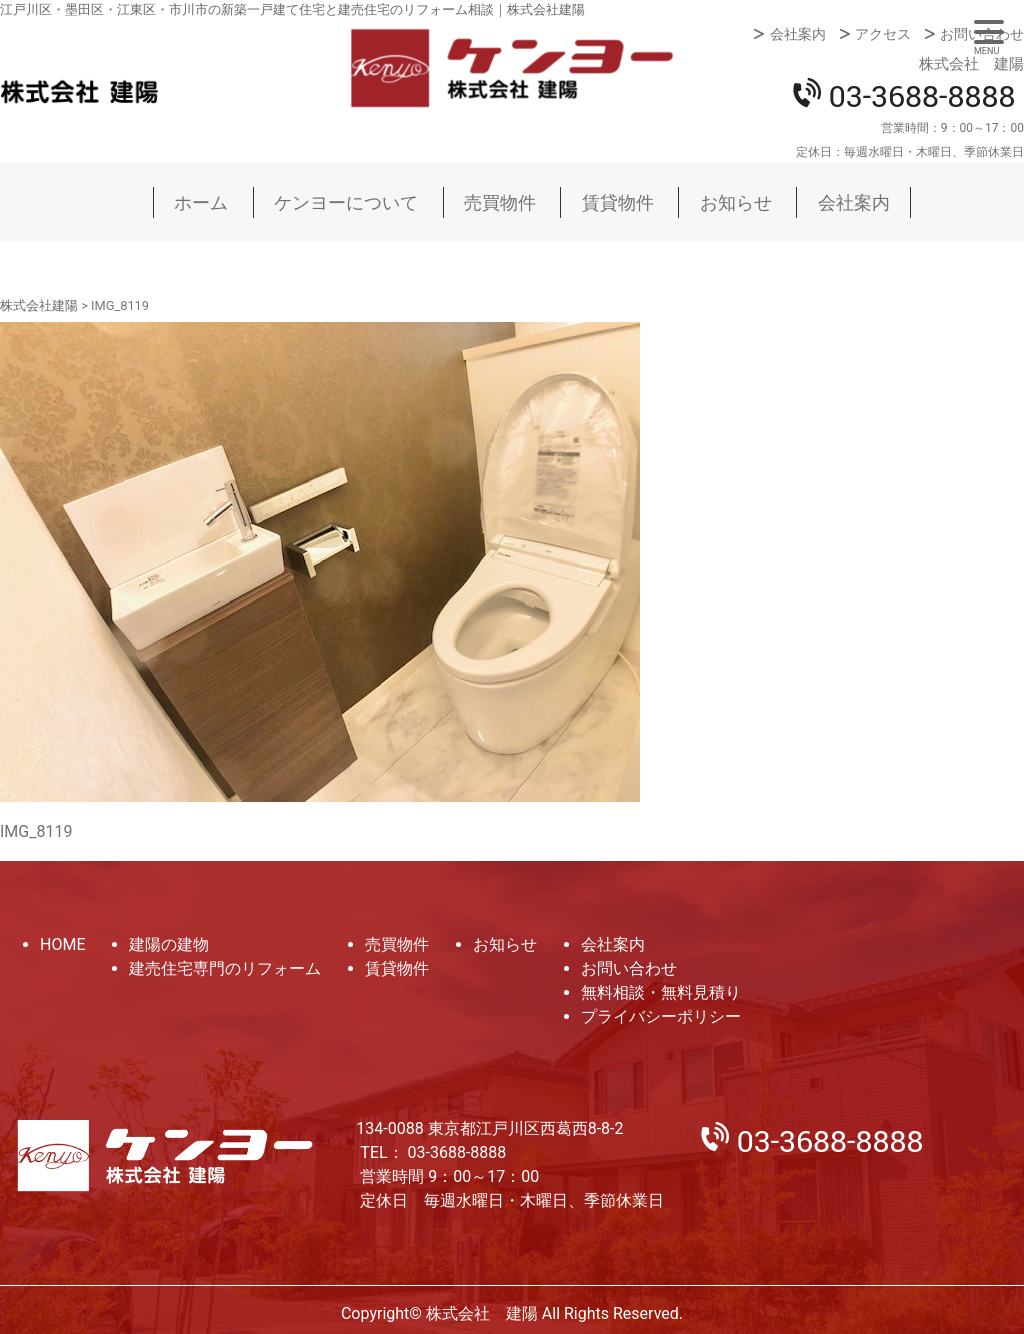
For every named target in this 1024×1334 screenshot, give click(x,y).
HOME (62, 944)
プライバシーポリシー (661, 1016)
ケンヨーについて (346, 202)
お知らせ (736, 202)
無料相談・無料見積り (661, 992)
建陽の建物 (169, 944)
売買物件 (500, 202)
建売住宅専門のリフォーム (225, 968)
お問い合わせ (982, 34)
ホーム (201, 202)
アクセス (883, 34)
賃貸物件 (618, 202)
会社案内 (798, 34)
